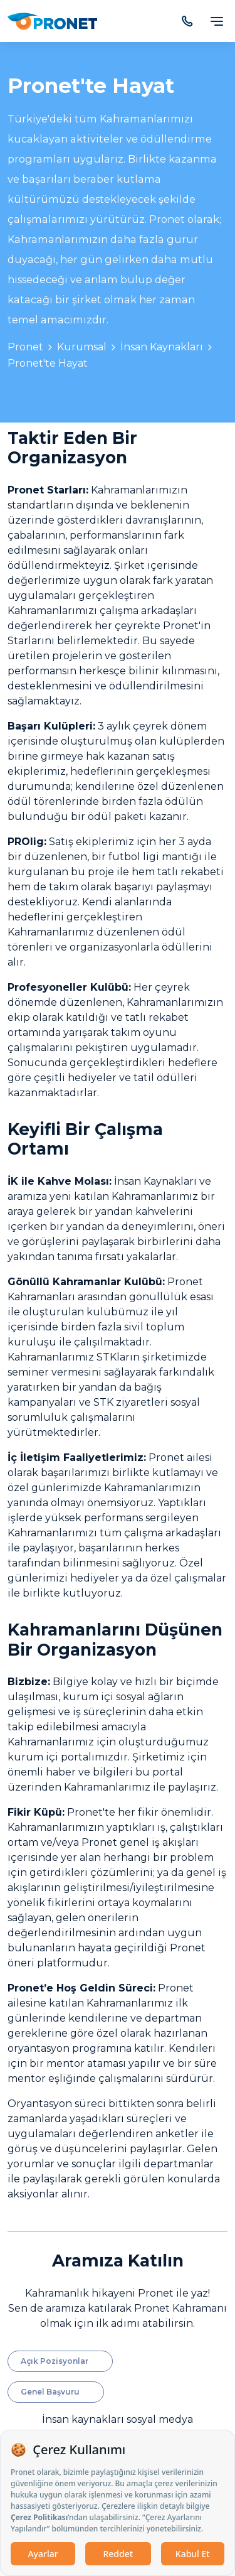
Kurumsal (82, 347)
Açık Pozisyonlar (54, 2361)
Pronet (25, 347)
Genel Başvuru (50, 2391)
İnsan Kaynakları (161, 347)
